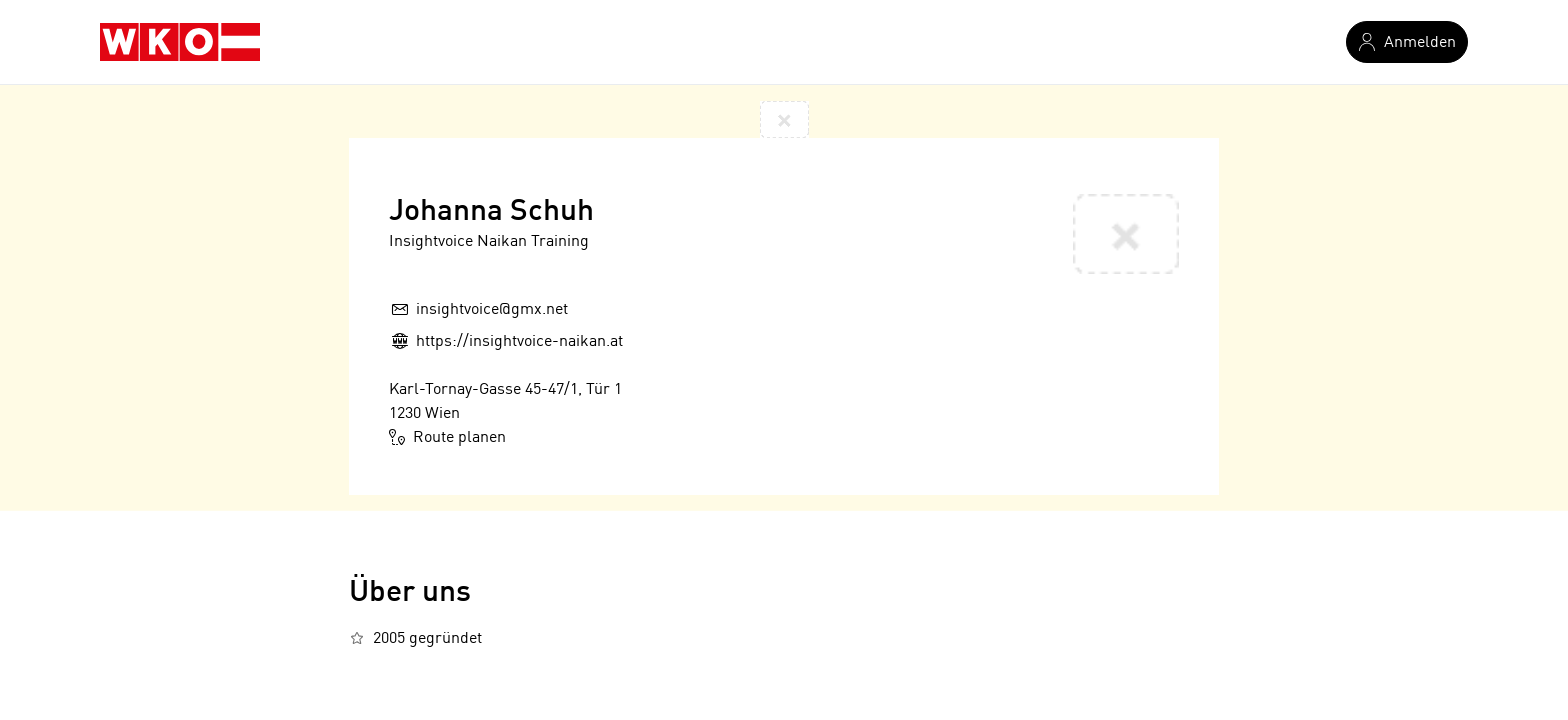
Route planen (447, 437)
